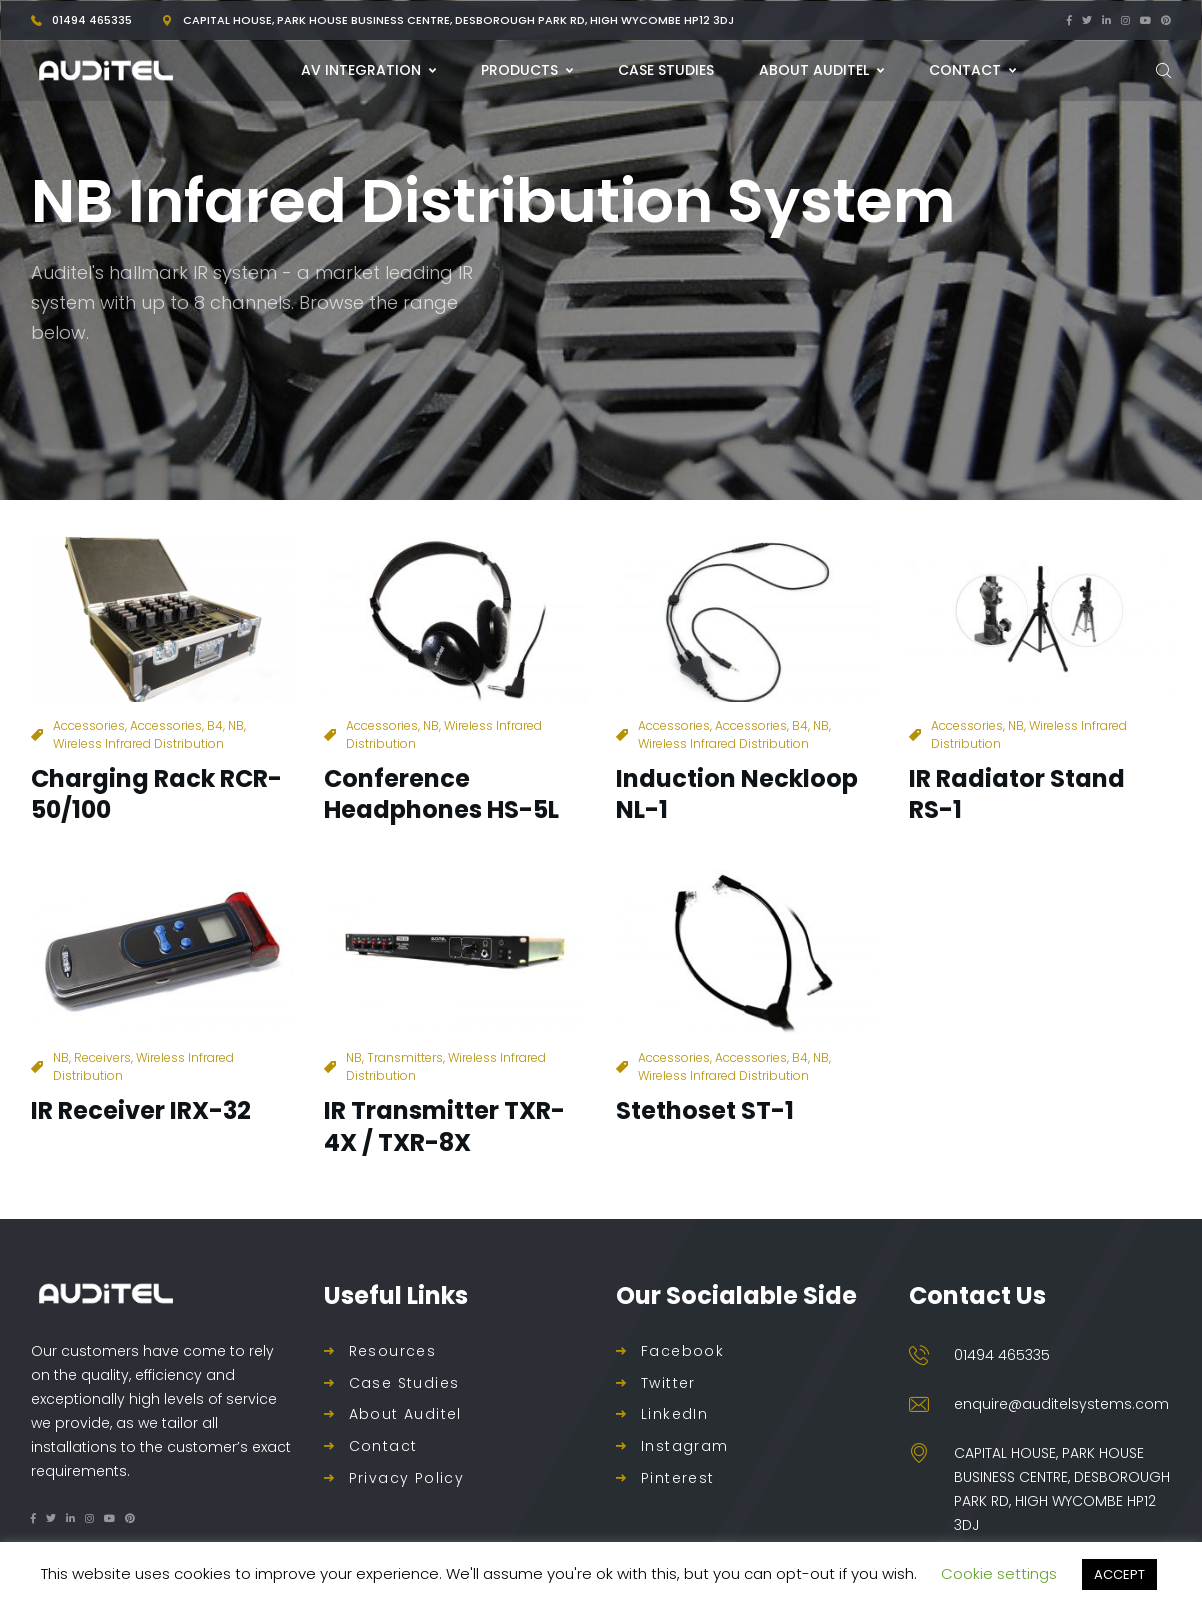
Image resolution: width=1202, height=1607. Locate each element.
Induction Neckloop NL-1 (737, 794)
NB (236, 725)
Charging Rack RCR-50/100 (156, 794)
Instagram (685, 1446)
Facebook (682, 1351)
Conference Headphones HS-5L (441, 794)
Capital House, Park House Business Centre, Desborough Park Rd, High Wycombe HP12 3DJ (458, 20)
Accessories (89, 725)
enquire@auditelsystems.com (1061, 1404)
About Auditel (405, 1414)
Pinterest (678, 1478)
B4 (215, 725)
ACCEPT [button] (1119, 1574)
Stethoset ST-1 (705, 1110)
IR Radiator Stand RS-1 (1017, 794)
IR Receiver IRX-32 (141, 1110)
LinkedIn (674, 1414)
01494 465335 (92, 20)
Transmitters (405, 1057)
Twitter (668, 1383)
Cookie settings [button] (999, 1573)
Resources (393, 1351)
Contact (383, 1446)
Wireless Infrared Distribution (138, 743)
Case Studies (404, 1383)
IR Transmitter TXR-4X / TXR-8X (444, 1126)
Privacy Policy (407, 1478)
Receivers (102, 1057)
